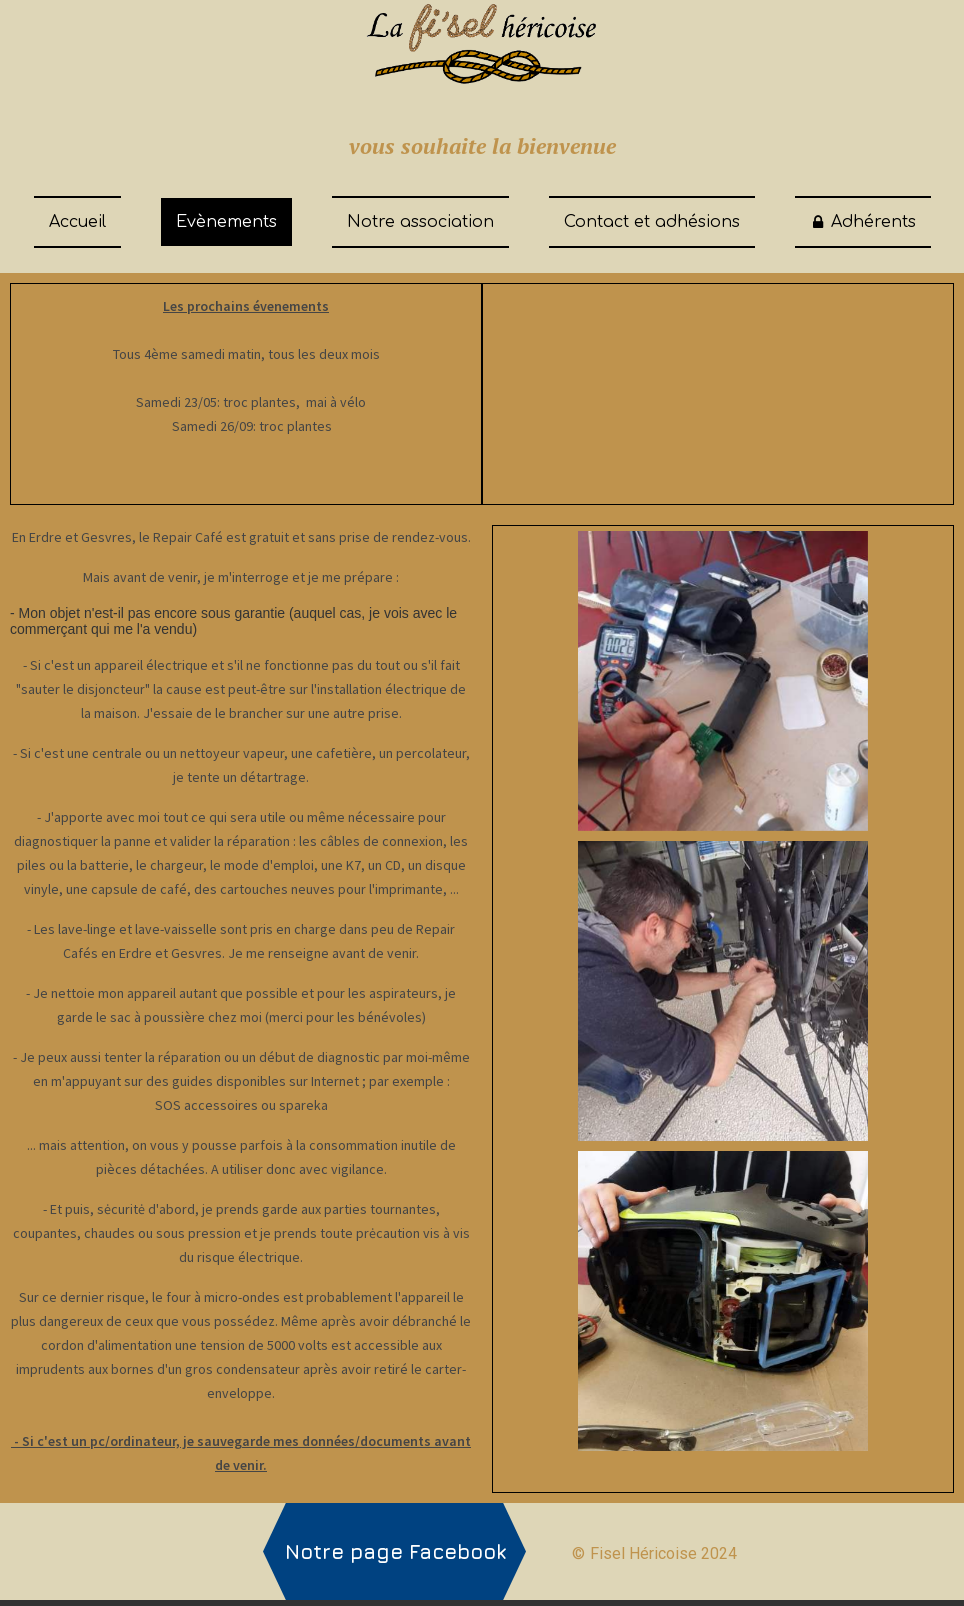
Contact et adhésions (652, 222)
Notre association (420, 222)
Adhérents (863, 222)
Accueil (77, 222)
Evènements (226, 222)
